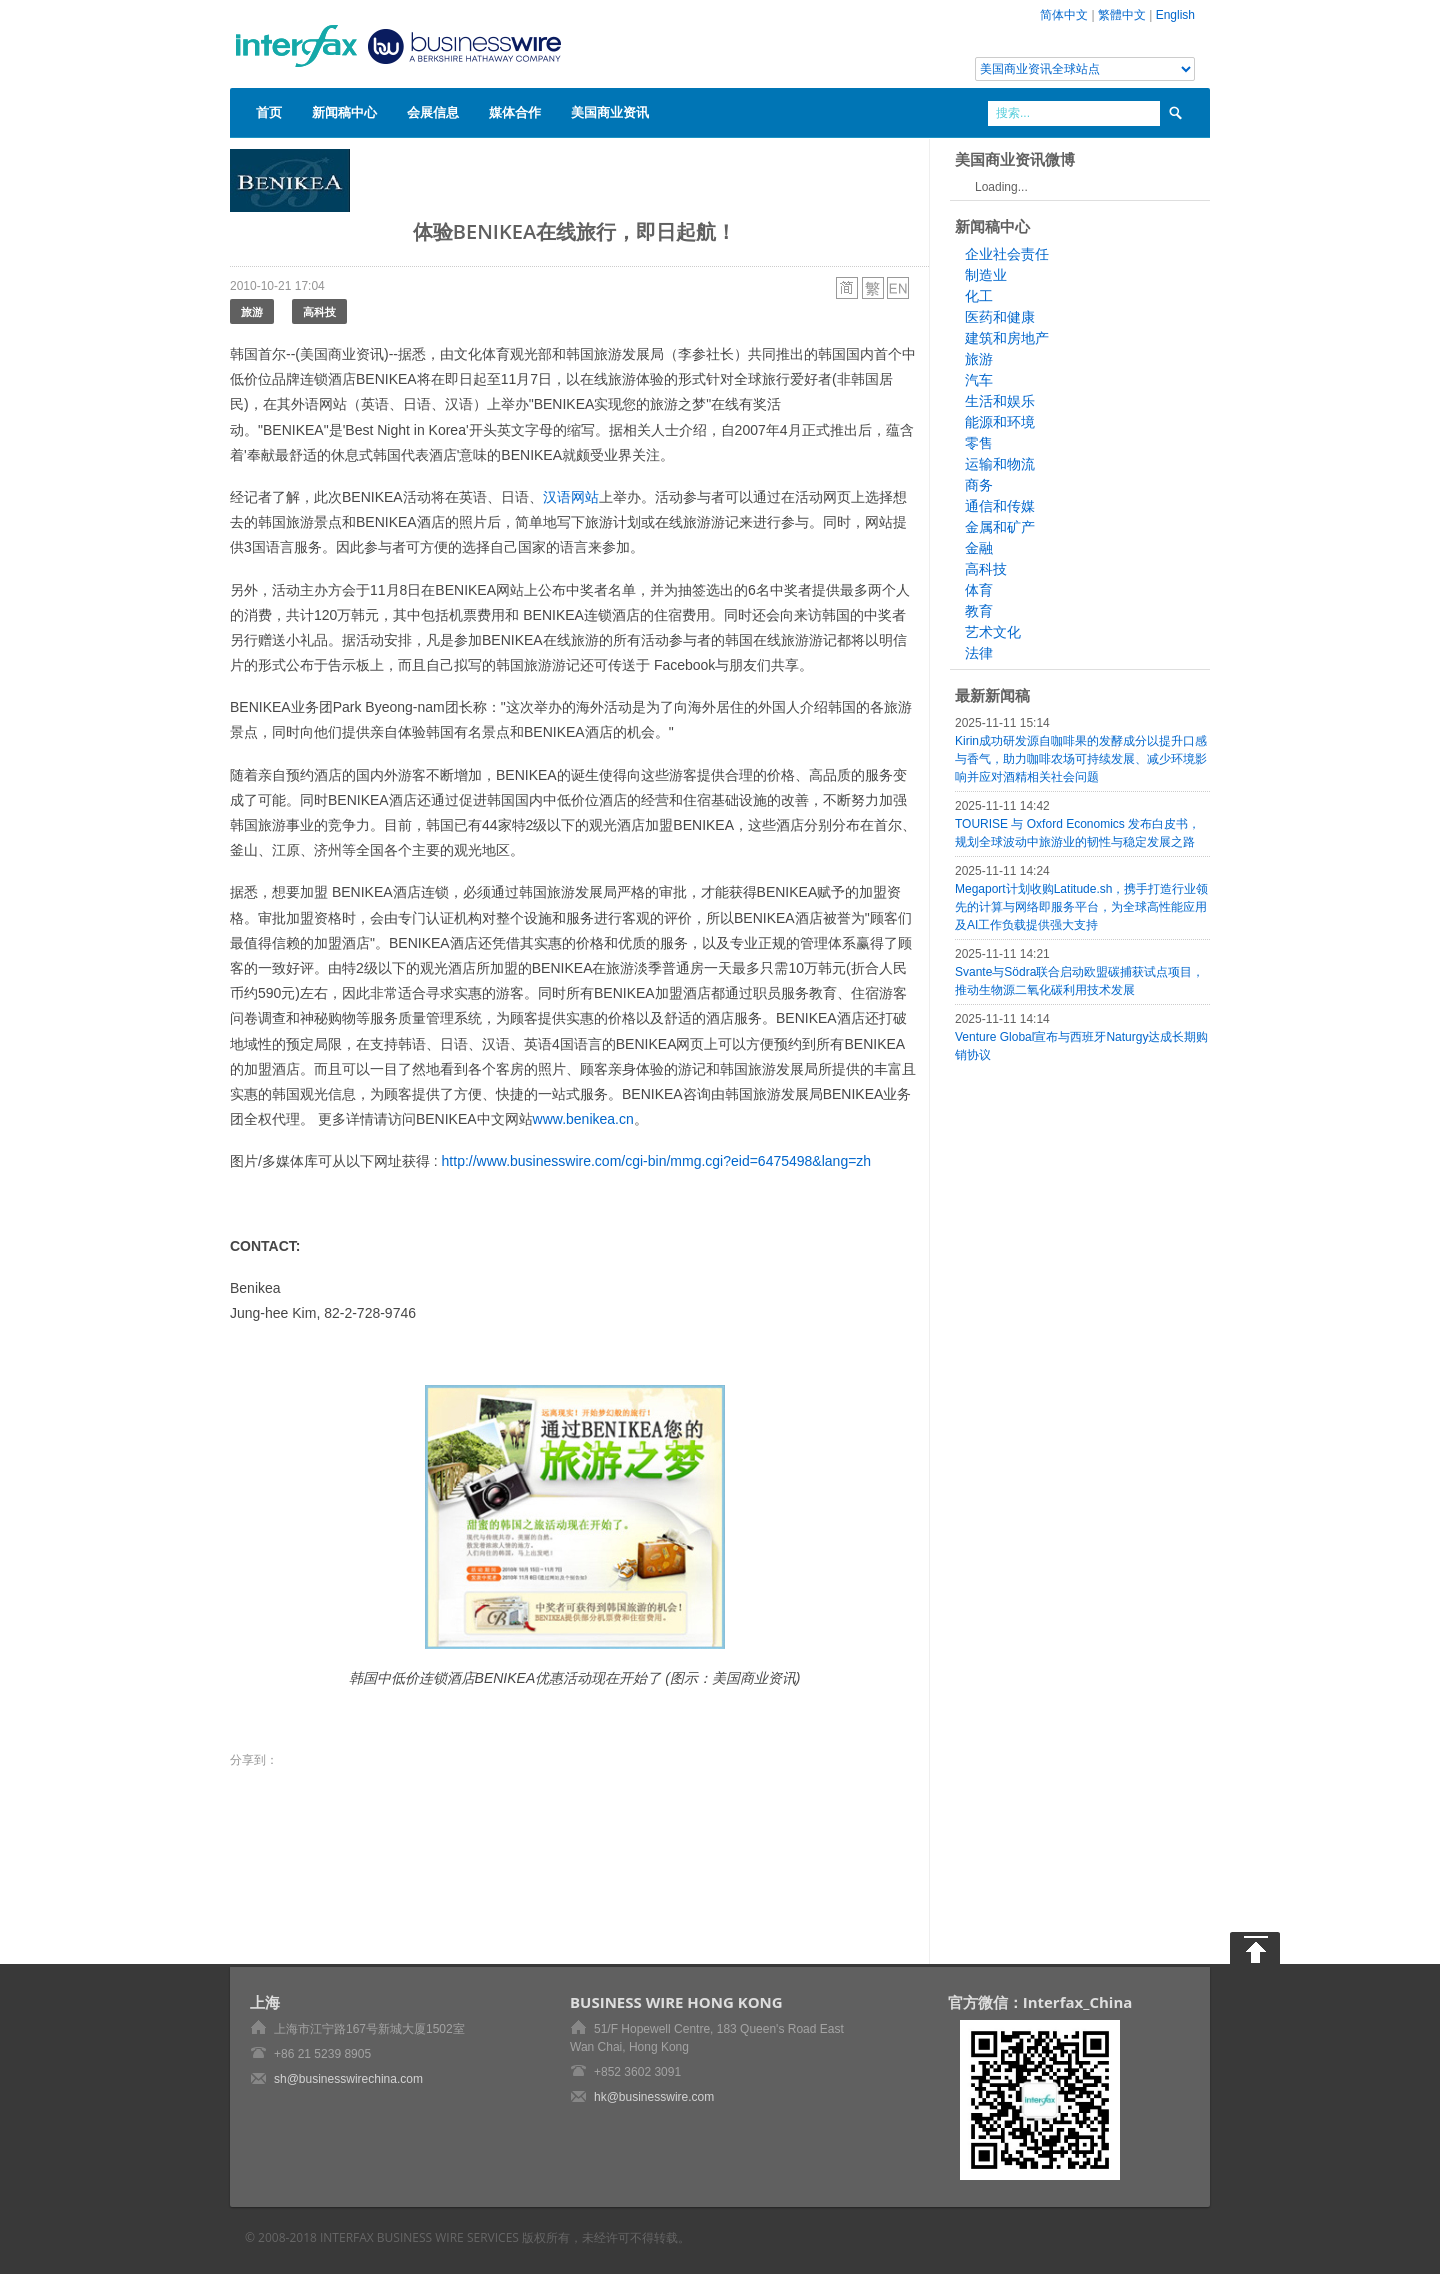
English (1175, 15)
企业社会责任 (1007, 254)
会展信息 (433, 112)
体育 (979, 590)
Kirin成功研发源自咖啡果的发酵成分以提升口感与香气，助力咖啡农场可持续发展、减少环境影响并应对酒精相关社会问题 (1081, 759)
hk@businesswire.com (654, 2097)
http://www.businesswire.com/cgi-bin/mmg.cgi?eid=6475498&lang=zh (657, 1161)
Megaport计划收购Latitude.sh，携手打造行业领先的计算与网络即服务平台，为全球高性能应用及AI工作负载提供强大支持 (1081, 907)
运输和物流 (1000, 464)
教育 (979, 611)
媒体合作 (515, 112)
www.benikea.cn (583, 1119)
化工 (979, 296)
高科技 (319, 311)
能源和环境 (1000, 422)
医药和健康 (1000, 317)
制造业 (986, 275)
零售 (979, 443)
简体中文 (1064, 15)
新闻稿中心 (344, 112)
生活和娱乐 (1000, 401)
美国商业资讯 (610, 112)
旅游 (252, 311)
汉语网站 (571, 497)
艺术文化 (993, 632)
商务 (979, 485)
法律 (979, 653)
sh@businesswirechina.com (348, 2079)
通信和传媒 (1000, 506)
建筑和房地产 (1007, 338)
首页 (269, 112)
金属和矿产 (1000, 527)
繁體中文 (1122, 15)
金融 (979, 548)
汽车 (979, 380)
